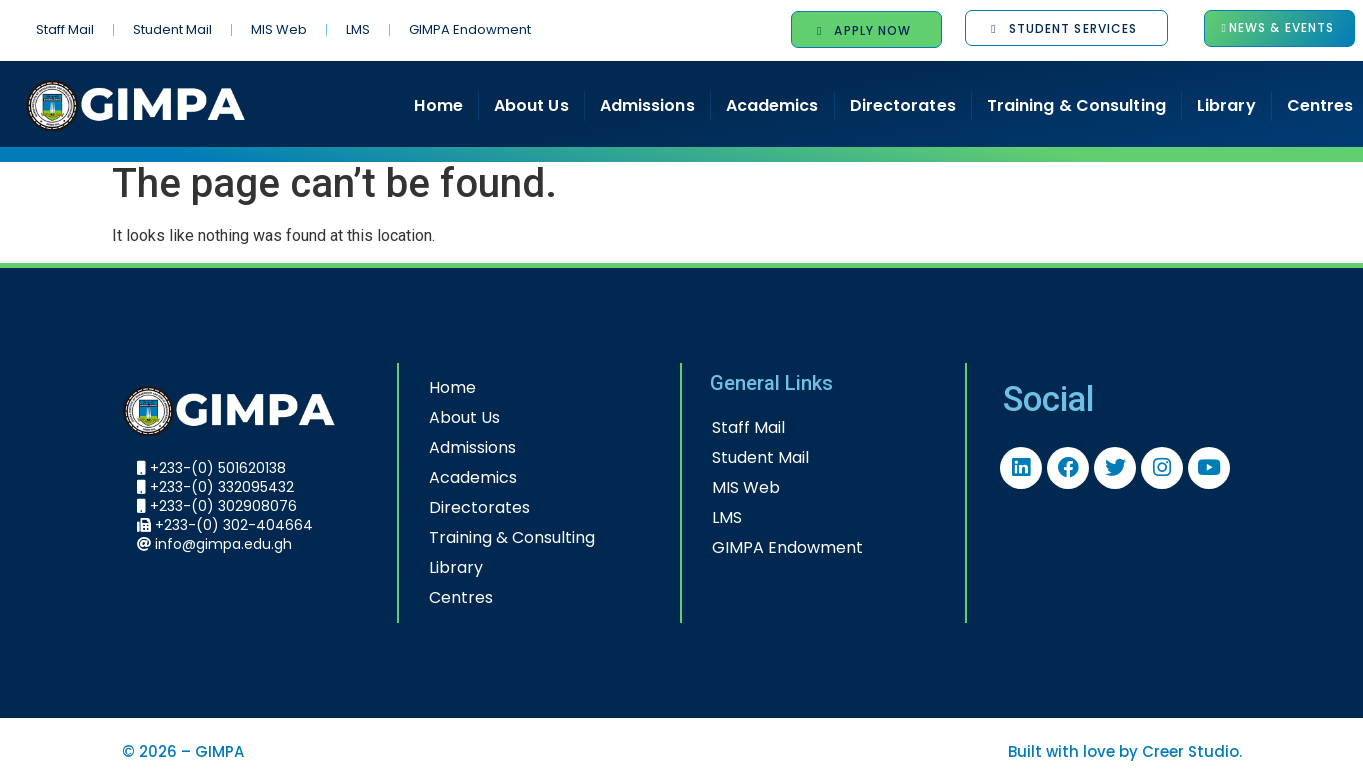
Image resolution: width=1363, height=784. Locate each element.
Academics (772, 105)
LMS (358, 29)
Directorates (903, 105)
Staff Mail (65, 29)
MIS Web (279, 29)
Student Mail (172, 29)
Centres (461, 597)
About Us (531, 105)
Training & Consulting (1076, 105)
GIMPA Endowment (470, 29)
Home (438, 105)
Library (1226, 105)
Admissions (647, 105)
